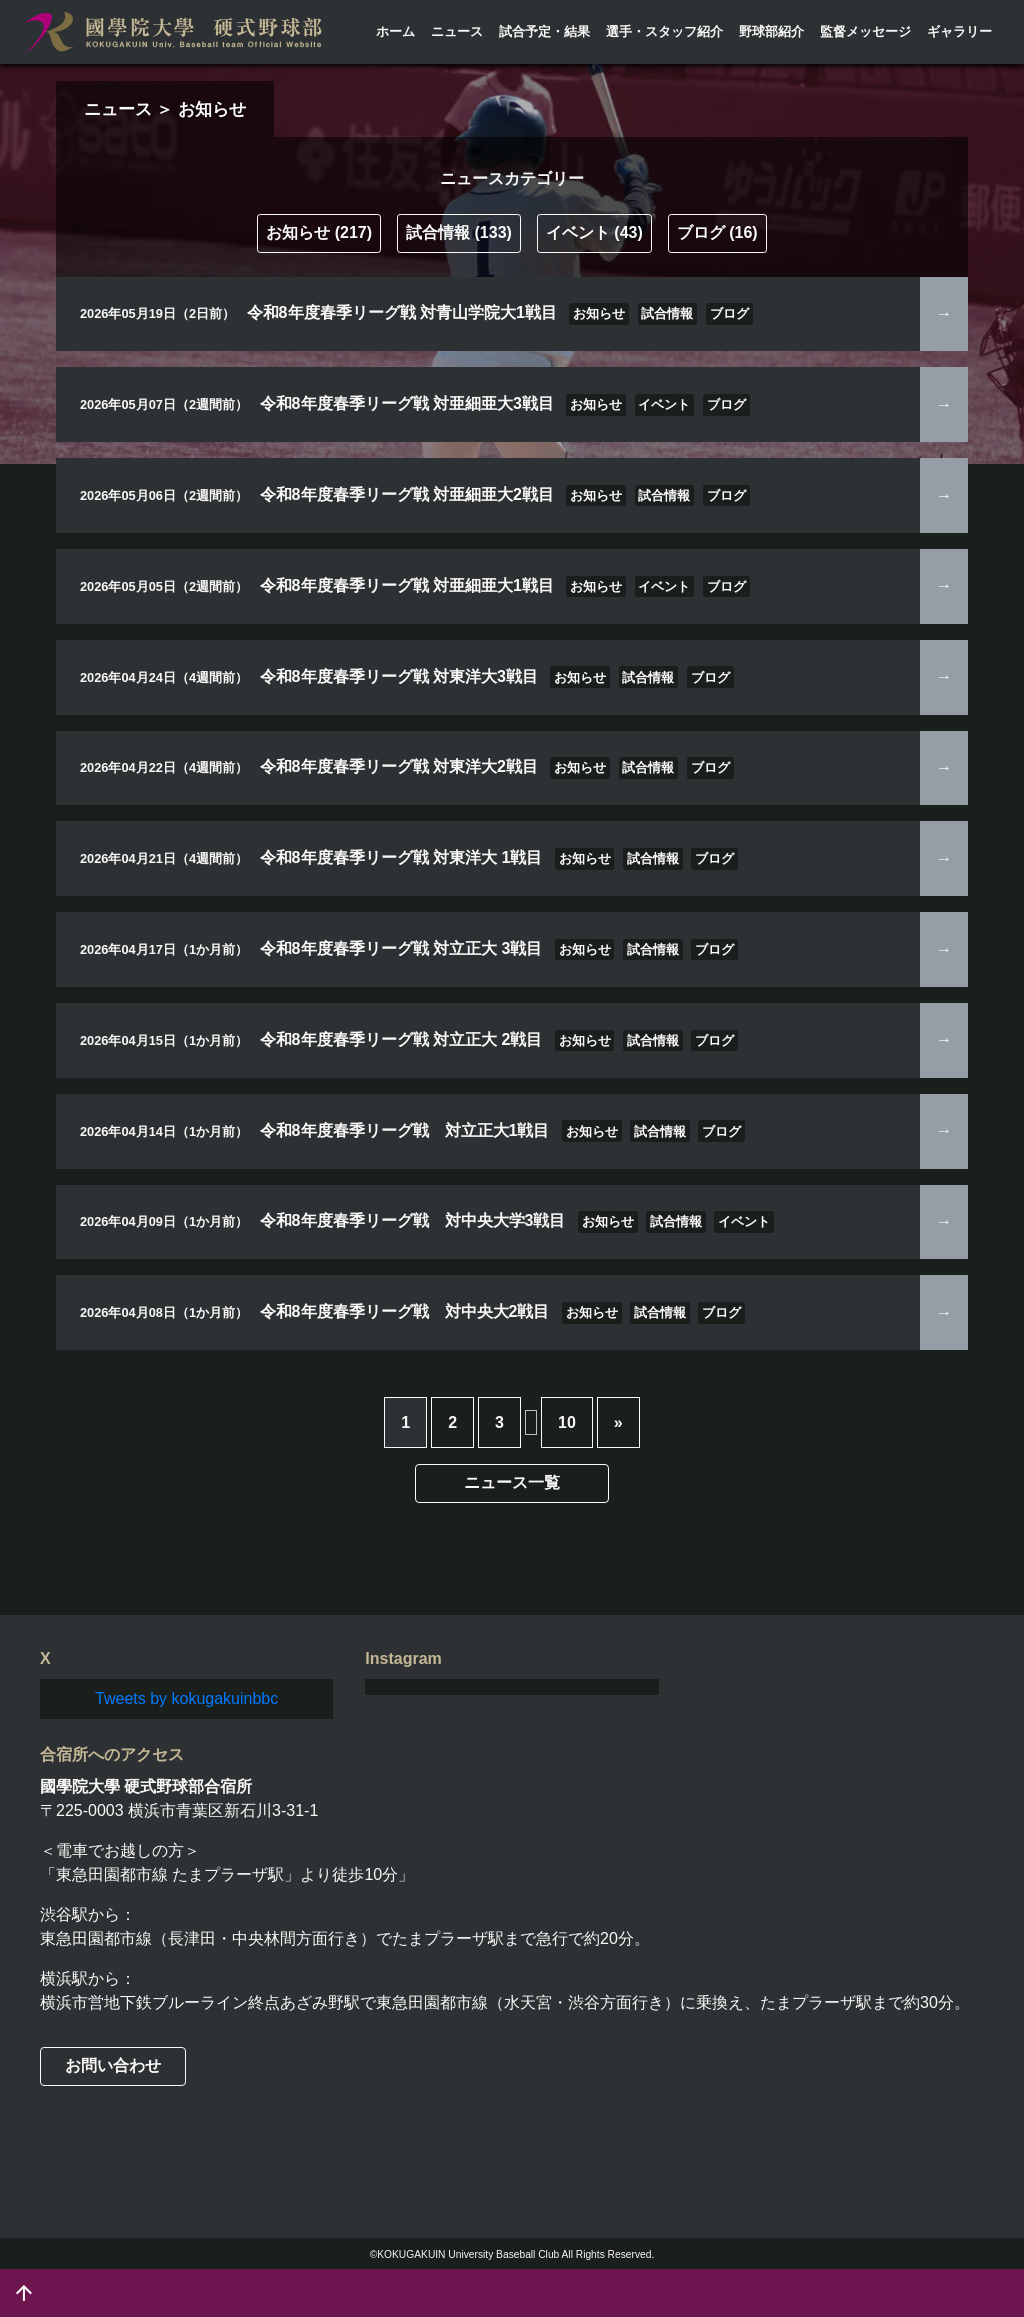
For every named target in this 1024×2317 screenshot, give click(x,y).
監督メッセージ (865, 31)
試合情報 (459, 232)
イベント (594, 232)
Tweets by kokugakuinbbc (186, 1698)
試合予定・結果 (544, 31)
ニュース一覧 (512, 1482)
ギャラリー (959, 31)
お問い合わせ (113, 2065)
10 (567, 1422)
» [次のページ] (618, 1422)
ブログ (717, 232)
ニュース (457, 31)
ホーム (395, 31)
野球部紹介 (771, 31)
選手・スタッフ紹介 (664, 31)
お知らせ (319, 232)
